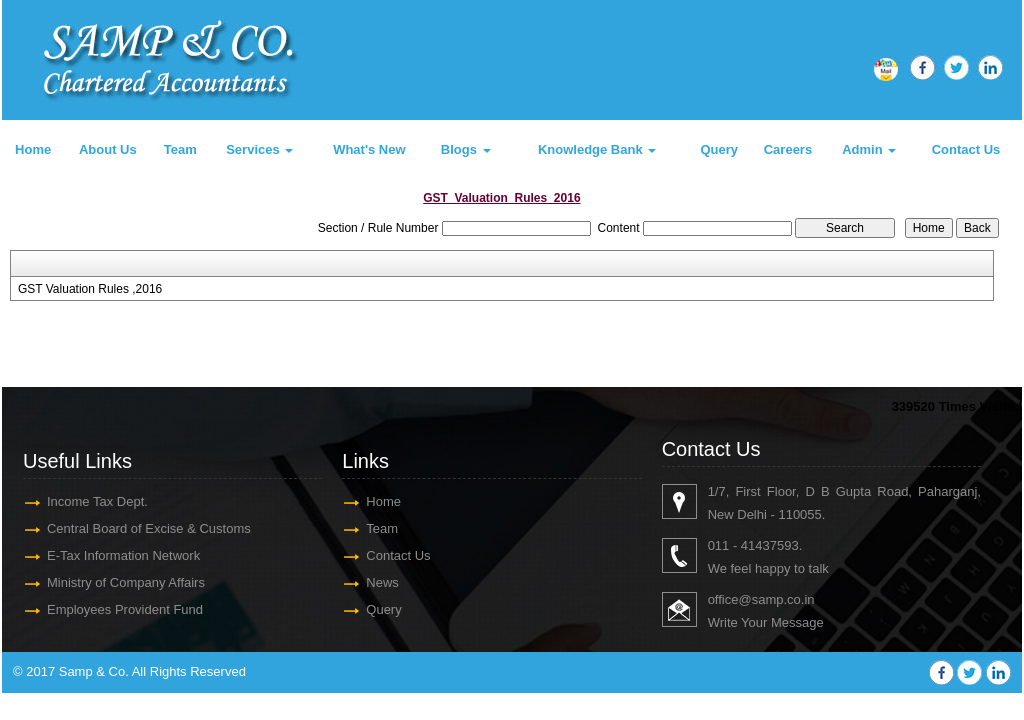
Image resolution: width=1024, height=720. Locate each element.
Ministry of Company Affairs (126, 582)
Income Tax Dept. (97, 501)
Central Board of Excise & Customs (149, 528)
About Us (108, 149)
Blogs (466, 149)
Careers (788, 149)
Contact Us (966, 149)
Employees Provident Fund (125, 609)
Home (33, 149)
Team (180, 149)
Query (719, 149)
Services (259, 149)
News (382, 582)
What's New (369, 149)
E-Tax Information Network (123, 555)
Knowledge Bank (597, 149)
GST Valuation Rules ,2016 (90, 289)
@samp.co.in (776, 599)
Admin (869, 149)
